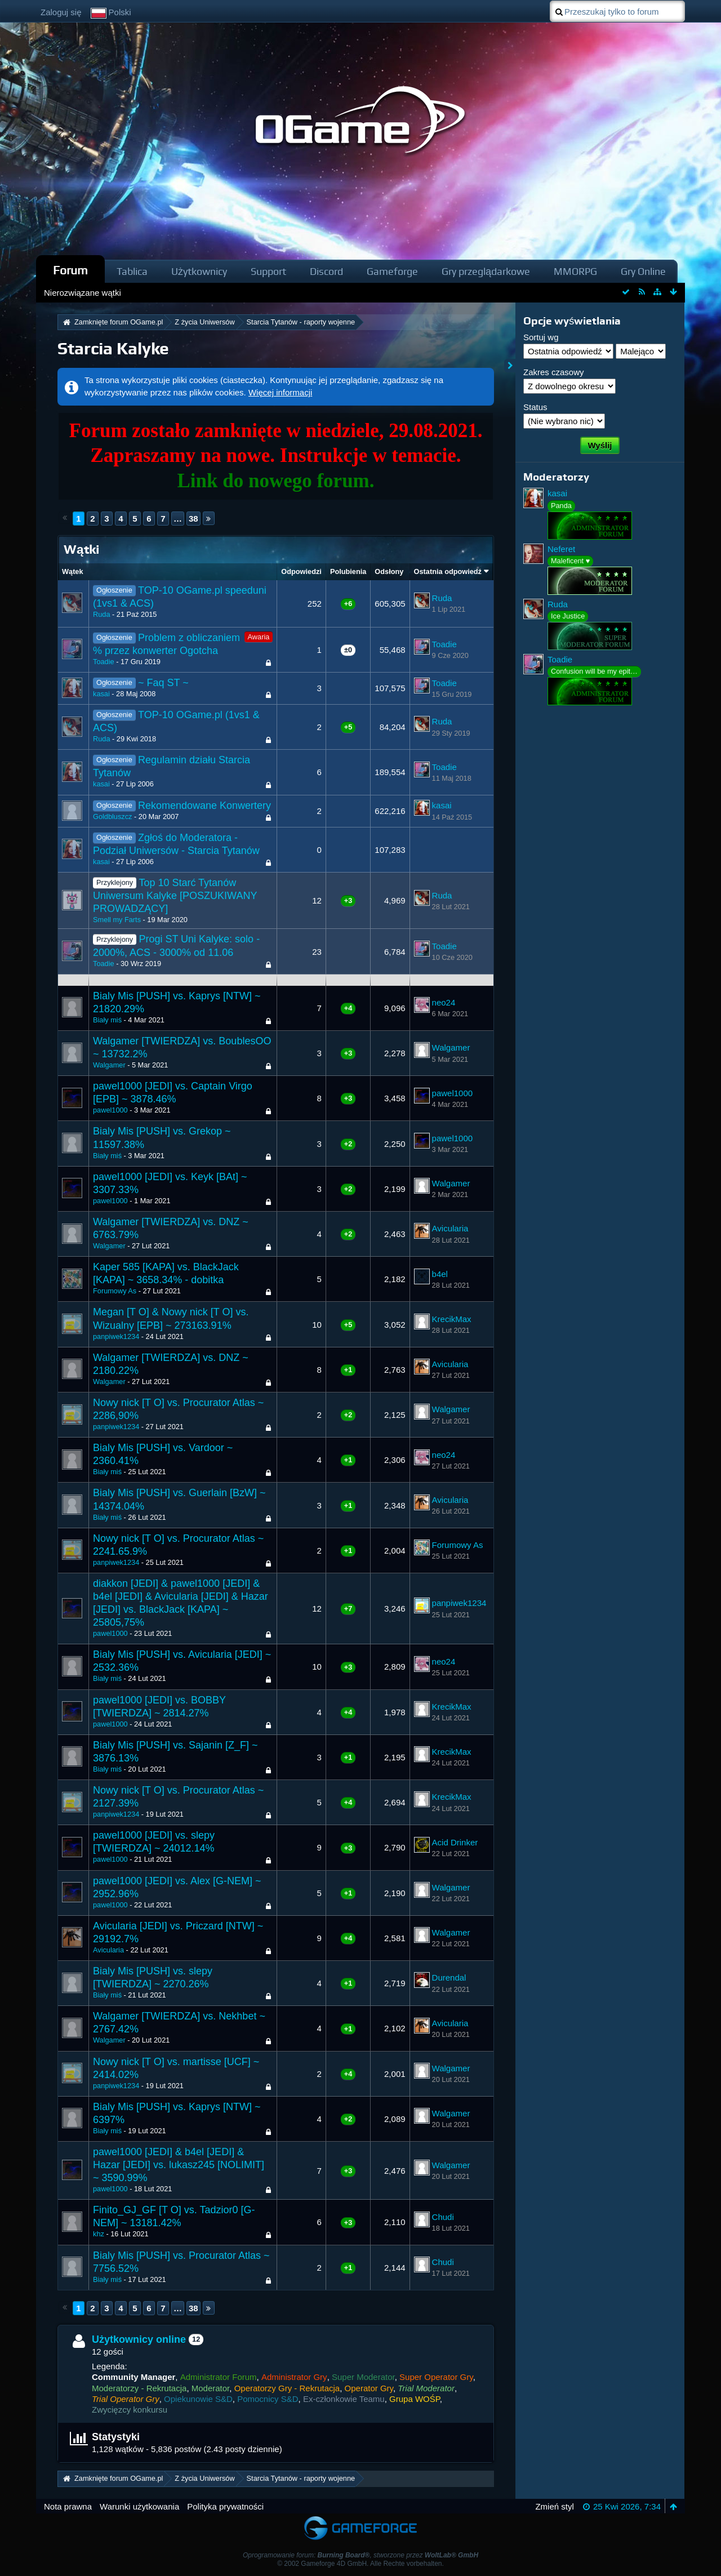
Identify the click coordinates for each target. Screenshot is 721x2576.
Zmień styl (554, 2506)
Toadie (103, 661)
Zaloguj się (61, 12)
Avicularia (450, 1228)
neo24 (444, 1002)
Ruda (101, 614)
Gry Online (643, 271)
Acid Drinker (455, 1842)
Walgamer (109, 1065)
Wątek (72, 571)
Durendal (449, 1977)
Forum (70, 270)
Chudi (443, 2217)
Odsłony (389, 571)
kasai (101, 693)
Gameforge (392, 271)
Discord (326, 271)
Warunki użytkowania (139, 2506)
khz (98, 2234)
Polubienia (348, 571)
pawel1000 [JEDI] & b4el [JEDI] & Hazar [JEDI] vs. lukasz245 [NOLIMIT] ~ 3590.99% (178, 2164)
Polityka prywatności (225, 2506)
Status (535, 407)
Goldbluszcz (112, 816)
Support (268, 271)
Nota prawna (68, 2506)
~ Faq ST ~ (163, 682)
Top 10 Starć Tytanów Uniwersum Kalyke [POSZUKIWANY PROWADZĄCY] (175, 895)
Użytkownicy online (139, 2339)
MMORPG (575, 271)
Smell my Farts (117, 919)
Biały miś (107, 1020)
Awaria (259, 637)
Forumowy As (114, 1291)
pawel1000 (110, 1110)
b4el (440, 1274)
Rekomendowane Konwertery (204, 805)
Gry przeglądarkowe (486, 271)
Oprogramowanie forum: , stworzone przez (360, 2555)
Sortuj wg (541, 337)
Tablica (132, 271)
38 (193, 518)
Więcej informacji (280, 392)
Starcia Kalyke (113, 348)
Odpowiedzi (301, 571)
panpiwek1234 (116, 1336)
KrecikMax (451, 1319)
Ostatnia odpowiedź (448, 571)
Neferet (561, 549)
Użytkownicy (199, 271)
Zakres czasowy (553, 372)
